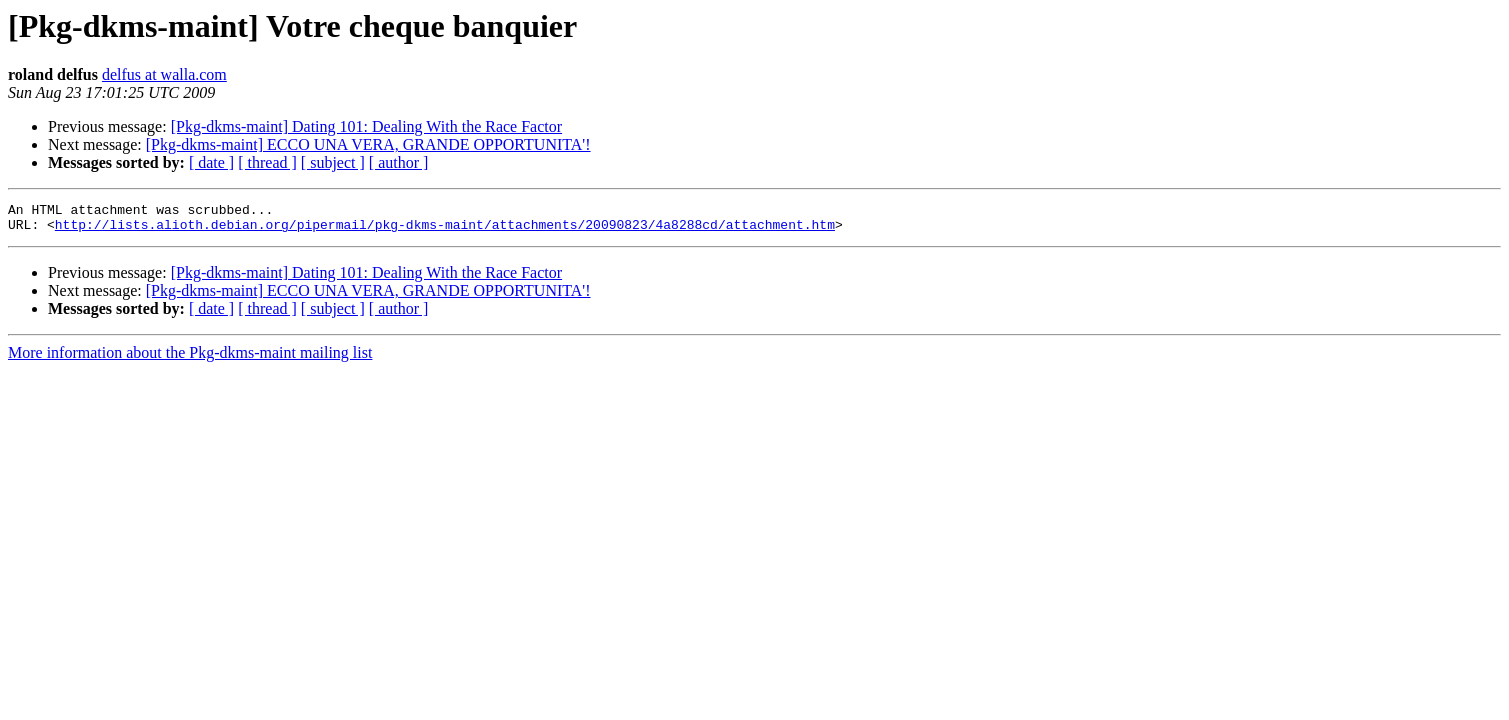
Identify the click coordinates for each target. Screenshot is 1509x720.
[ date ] (211, 162)
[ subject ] (333, 162)
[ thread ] (267, 162)
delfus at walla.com (164, 74)
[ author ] (399, 162)
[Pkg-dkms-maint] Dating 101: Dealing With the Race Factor (366, 126)
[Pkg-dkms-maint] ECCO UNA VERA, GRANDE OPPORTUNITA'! (368, 144)
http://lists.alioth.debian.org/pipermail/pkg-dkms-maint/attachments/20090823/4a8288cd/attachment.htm (445, 230)
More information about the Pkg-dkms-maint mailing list (190, 358)
